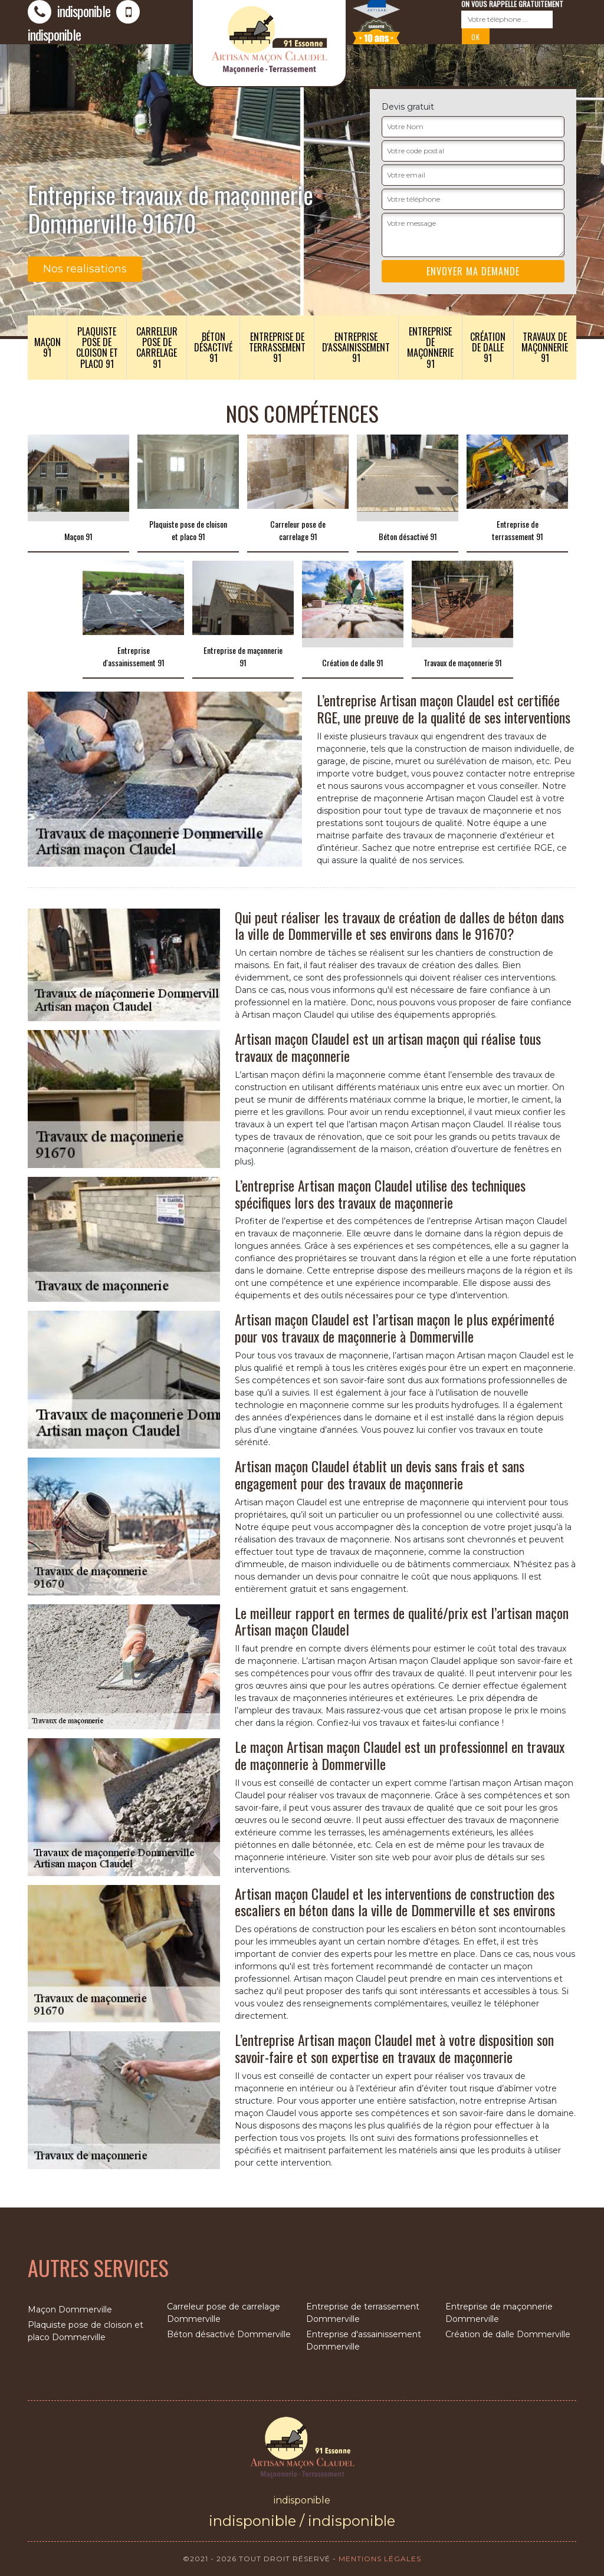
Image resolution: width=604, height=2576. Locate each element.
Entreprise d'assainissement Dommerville (363, 2340)
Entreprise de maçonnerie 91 (430, 347)
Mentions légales (380, 2558)
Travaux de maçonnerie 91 (544, 347)
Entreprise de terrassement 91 (277, 347)
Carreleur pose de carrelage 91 (157, 347)
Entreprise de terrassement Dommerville (362, 2312)
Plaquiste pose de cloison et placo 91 (97, 347)
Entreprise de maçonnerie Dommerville (499, 2312)
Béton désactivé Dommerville (229, 2334)
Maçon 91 (47, 347)
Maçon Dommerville (70, 2309)
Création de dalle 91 (487, 347)
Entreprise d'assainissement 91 (356, 347)
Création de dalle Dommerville (507, 2334)
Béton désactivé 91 (213, 347)
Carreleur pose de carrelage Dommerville (223, 2312)
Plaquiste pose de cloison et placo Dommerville (85, 2331)
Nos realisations (85, 268)
